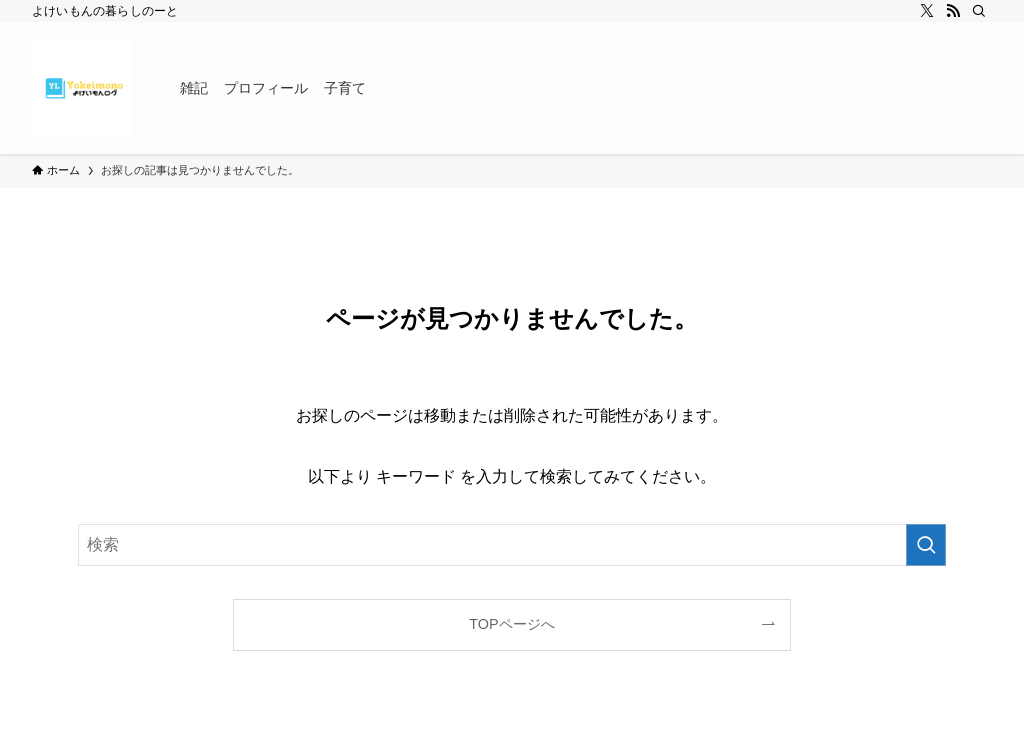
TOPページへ (511, 624)
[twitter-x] (927, 11)
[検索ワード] (512, 545)
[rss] (953, 11)
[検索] (979, 11)
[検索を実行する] (926, 545)
